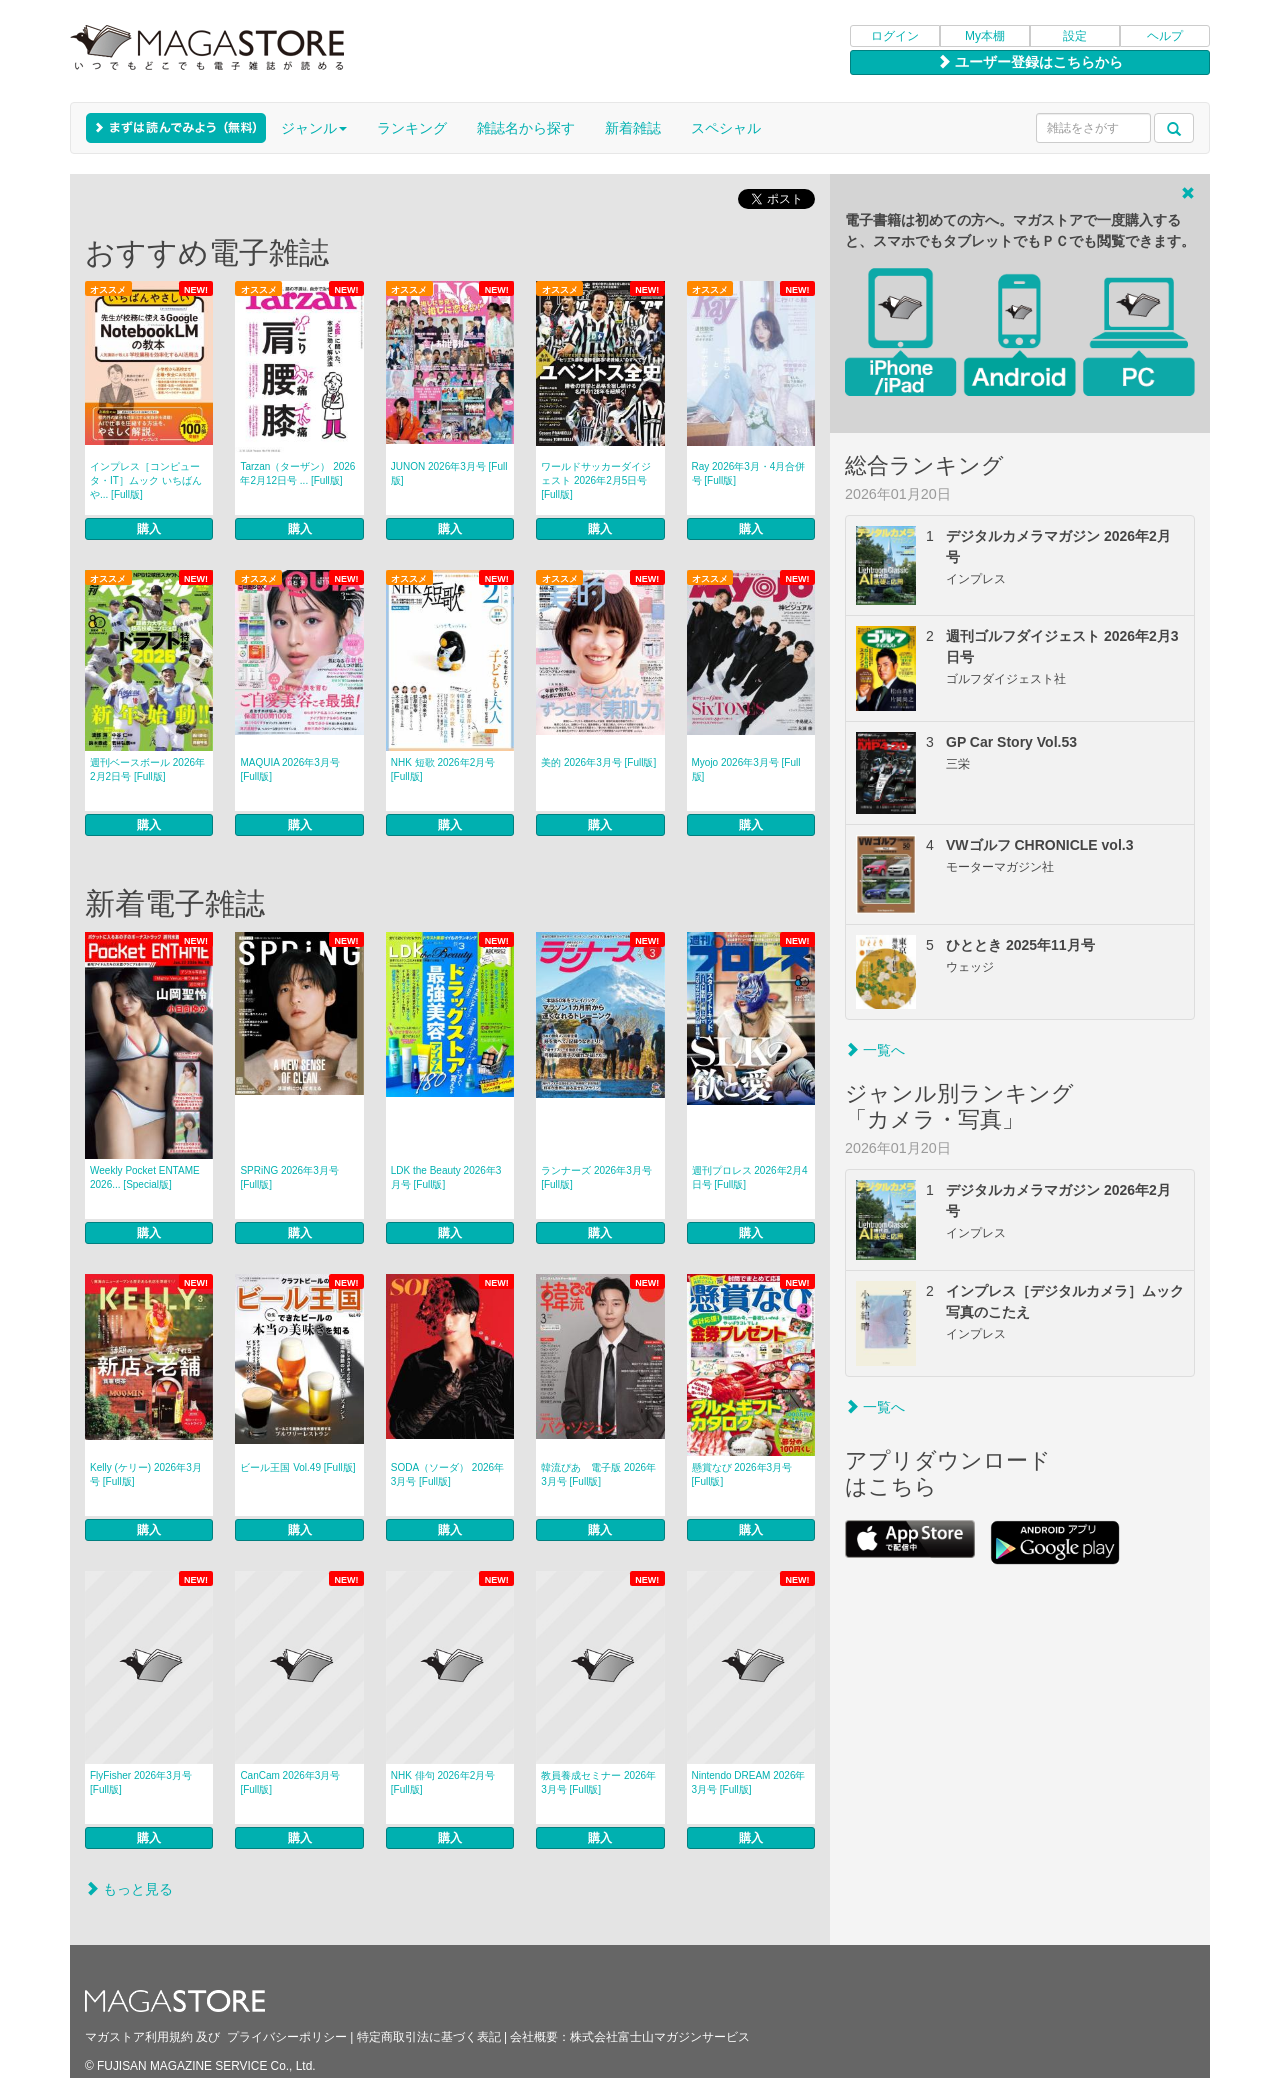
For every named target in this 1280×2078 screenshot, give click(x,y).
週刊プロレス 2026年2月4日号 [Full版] (750, 1177)
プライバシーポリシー (287, 2037)
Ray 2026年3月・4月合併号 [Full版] (749, 473)
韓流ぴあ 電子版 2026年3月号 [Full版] (598, 1474)
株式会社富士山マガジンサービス (660, 2037)
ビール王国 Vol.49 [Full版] (297, 1467)
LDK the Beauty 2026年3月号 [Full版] (446, 1177)
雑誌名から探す (526, 128)
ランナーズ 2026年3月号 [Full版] (596, 1177)
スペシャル (726, 128)
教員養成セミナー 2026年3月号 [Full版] (598, 1782)
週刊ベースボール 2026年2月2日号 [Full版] (147, 769)
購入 (149, 529)
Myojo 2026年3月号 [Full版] (746, 769)
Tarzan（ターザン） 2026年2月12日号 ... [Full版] (297, 473)
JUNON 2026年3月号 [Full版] (449, 473)
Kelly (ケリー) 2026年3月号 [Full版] (146, 1474)
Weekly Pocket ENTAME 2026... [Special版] (145, 1177)
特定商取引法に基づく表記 (429, 2037)
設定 (1075, 36)
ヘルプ (1165, 36)
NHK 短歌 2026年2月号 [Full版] (443, 769)
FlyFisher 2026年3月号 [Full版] (141, 1782)
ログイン (895, 36)
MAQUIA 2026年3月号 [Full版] (289, 769)
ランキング (412, 128)
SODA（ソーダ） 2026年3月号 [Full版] (447, 1474)
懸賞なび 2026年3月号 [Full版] (742, 1474)
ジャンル (314, 128)
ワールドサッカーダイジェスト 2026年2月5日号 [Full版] (596, 480)
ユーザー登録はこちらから (1030, 62)
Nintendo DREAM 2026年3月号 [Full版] (749, 1782)
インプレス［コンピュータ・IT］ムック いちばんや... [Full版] (146, 480)
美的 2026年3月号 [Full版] (598, 762)
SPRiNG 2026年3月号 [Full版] (289, 1177)
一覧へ (875, 1050)
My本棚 (985, 36)
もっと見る (129, 1889)
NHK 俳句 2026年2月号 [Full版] (443, 1782)
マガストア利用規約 (139, 2037)
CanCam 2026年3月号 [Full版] (290, 1782)
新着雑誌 (633, 128)
